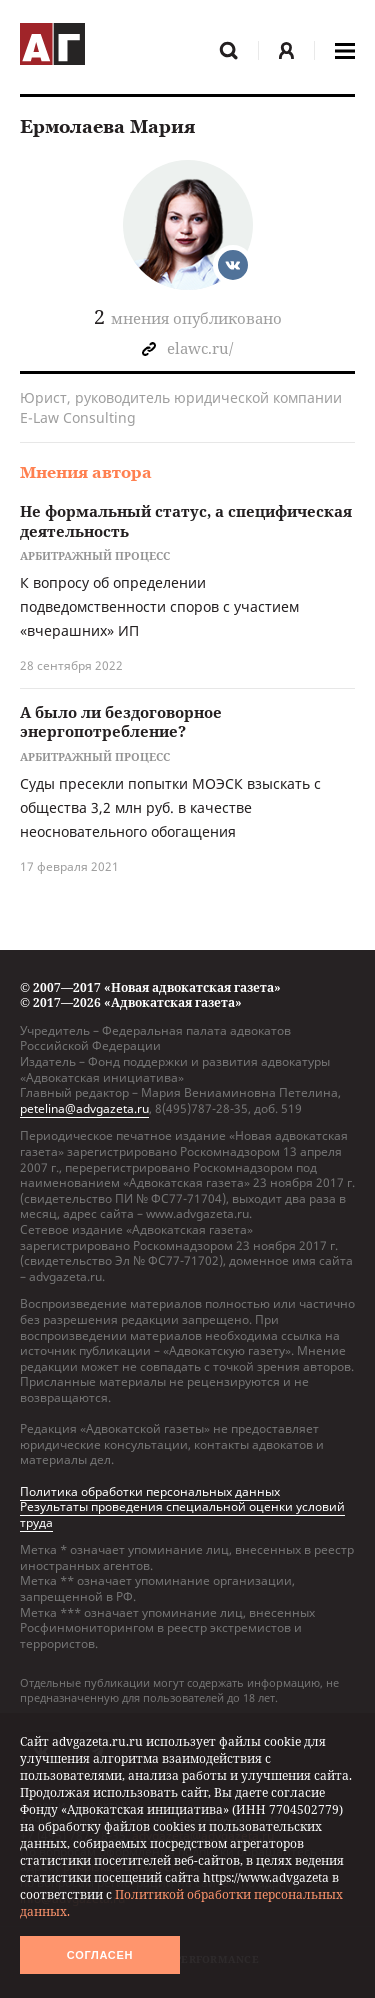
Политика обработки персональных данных (150, 1491)
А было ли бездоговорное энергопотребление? (121, 722)
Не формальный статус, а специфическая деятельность (186, 521)
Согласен (100, 1955)
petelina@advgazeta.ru (84, 1108)
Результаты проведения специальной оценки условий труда (182, 1514)
